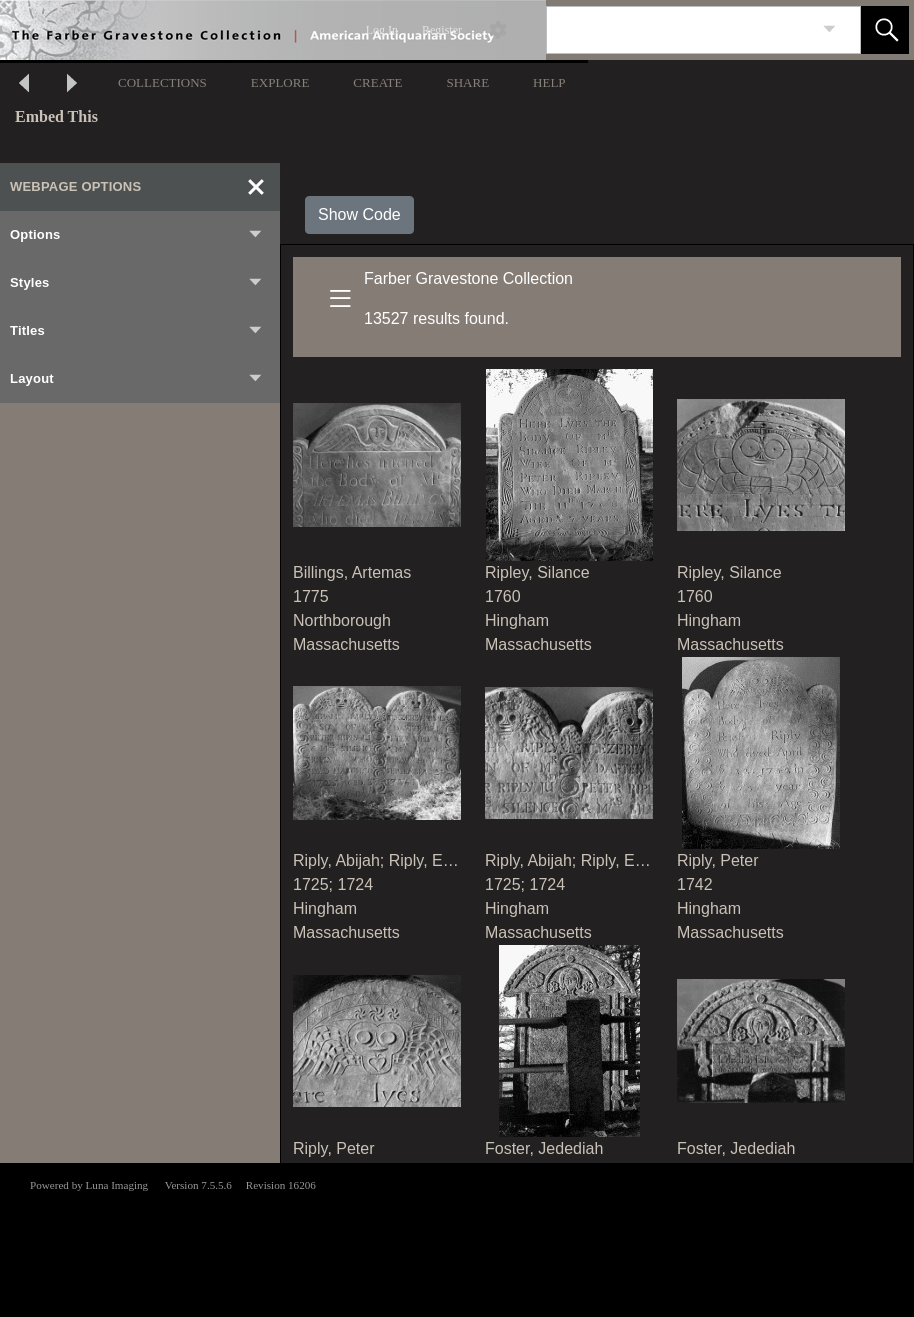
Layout (137, 379)
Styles (137, 283)
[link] (829, 29)
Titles (137, 331)
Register (442, 30)
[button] (885, 30)
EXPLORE (280, 82)
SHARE (467, 82)
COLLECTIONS (162, 82)
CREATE (377, 82)
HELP (549, 82)
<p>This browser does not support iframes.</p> (457, 1238)
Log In (382, 30)
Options (137, 235)
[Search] (680, 30)
